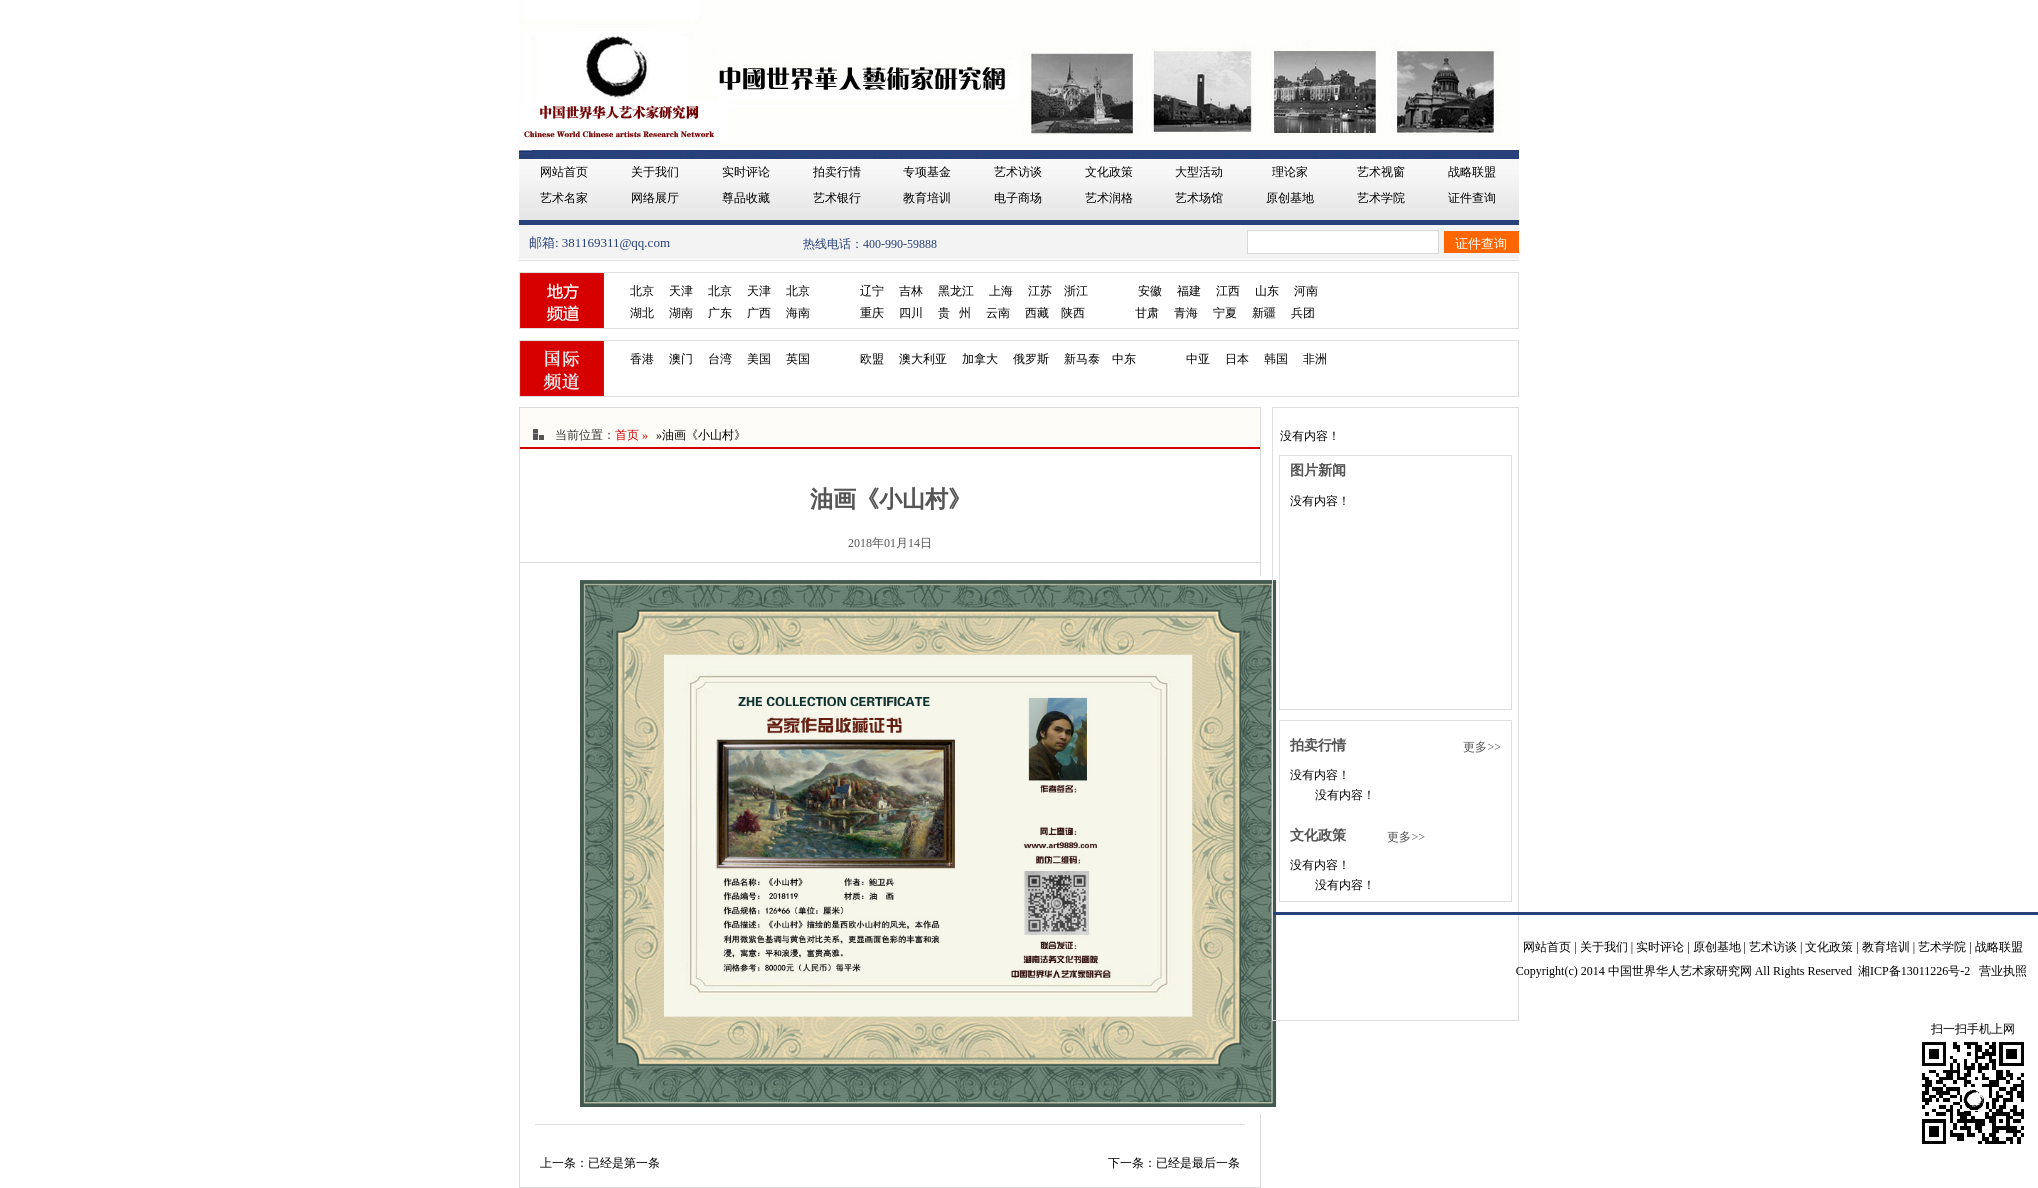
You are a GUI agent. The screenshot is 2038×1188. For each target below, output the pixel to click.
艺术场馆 (1199, 198)
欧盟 (872, 359)
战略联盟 (1472, 172)
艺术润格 (1109, 198)
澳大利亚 (923, 359)
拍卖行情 (837, 172)
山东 (1267, 291)
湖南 (681, 313)
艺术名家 (564, 198)
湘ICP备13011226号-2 (1914, 971)
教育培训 (927, 198)
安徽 (1150, 291)
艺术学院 (1381, 198)
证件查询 (1472, 198)
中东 (1124, 359)
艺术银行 (837, 198)
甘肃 (1147, 313)
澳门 (681, 359)
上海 (1001, 291)
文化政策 (1109, 172)
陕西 (1073, 313)
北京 (642, 291)
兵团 (1303, 313)
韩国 (1276, 359)
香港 (642, 359)
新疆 (1264, 313)
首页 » (631, 435)
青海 (1186, 313)
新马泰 (1082, 359)
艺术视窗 (1381, 172)
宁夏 (1225, 313)
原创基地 (1290, 198)
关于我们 (655, 172)
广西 (759, 313)
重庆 (872, 313)
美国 (759, 359)
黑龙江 (956, 291)
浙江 (1076, 291)
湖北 (642, 313)
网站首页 (564, 172)
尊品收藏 (746, 198)
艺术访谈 (1018, 172)
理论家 (1290, 172)
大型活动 (1199, 172)
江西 (1228, 291)
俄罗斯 (1031, 359)
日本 (1237, 359)
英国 (798, 359)
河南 (1306, 291)
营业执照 (2003, 971)
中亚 (1198, 359)
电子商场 (1018, 198)
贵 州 (954, 313)
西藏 (1037, 313)
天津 (681, 291)
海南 (798, 313)
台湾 (720, 359)
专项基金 (927, 172)
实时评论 (746, 172)
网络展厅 (655, 198)
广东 (720, 313)
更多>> (1482, 747)
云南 (998, 313)
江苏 (1040, 291)
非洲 (1315, 359)
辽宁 (872, 291)
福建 (1189, 291)
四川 (911, 313)
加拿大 (980, 359)
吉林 (911, 291)
